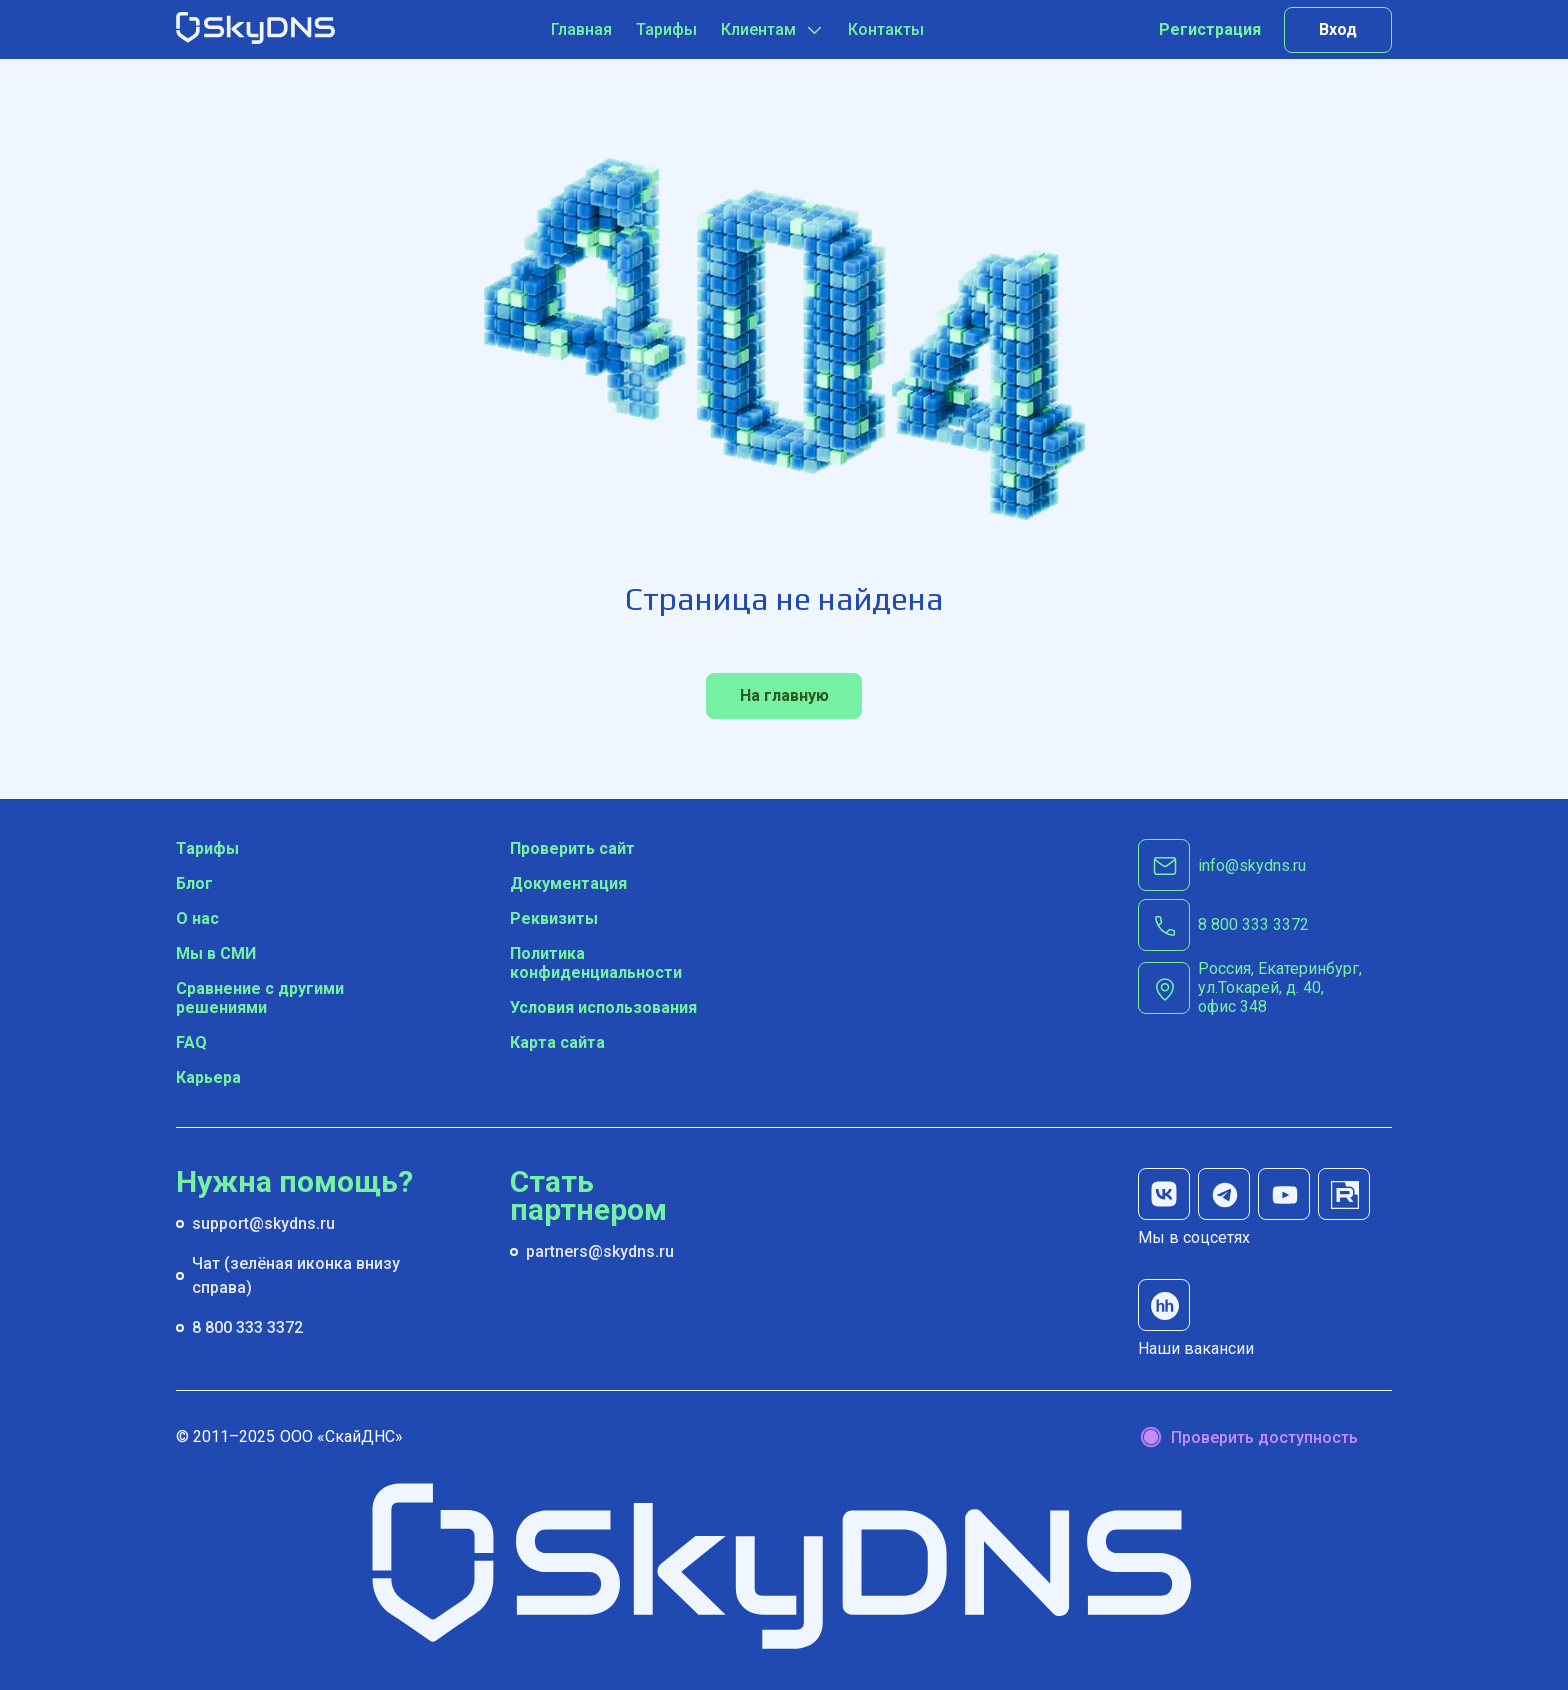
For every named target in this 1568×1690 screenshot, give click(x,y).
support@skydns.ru (263, 1223)
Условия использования (603, 1007)
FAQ (191, 1042)
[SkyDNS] (256, 29)
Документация (568, 883)
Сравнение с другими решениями (260, 998)
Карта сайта (557, 1042)
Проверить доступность (1264, 1437)
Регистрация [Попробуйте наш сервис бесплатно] (1210, 29)
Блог (194, 883)
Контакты (886, 29)
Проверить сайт (572, 848)
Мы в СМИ (216, 953)
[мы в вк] (1164, 1194)
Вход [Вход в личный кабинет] (1338, 29)
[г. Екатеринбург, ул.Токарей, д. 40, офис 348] (1295, 987)
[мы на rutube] (1344, 1194)
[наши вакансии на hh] (1164, 1305)
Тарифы (666, 29)
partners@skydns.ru (600, 1251)
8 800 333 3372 (247, 1327)
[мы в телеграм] (1224, 1194)
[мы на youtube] (1284, 1194)
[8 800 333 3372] (1253, 925)
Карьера (208, 1077)
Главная (581, 29)
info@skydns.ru (1252, 865)
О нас (197, 918)
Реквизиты (554, 918)
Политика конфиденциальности (596, 963)
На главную (784, 695)
